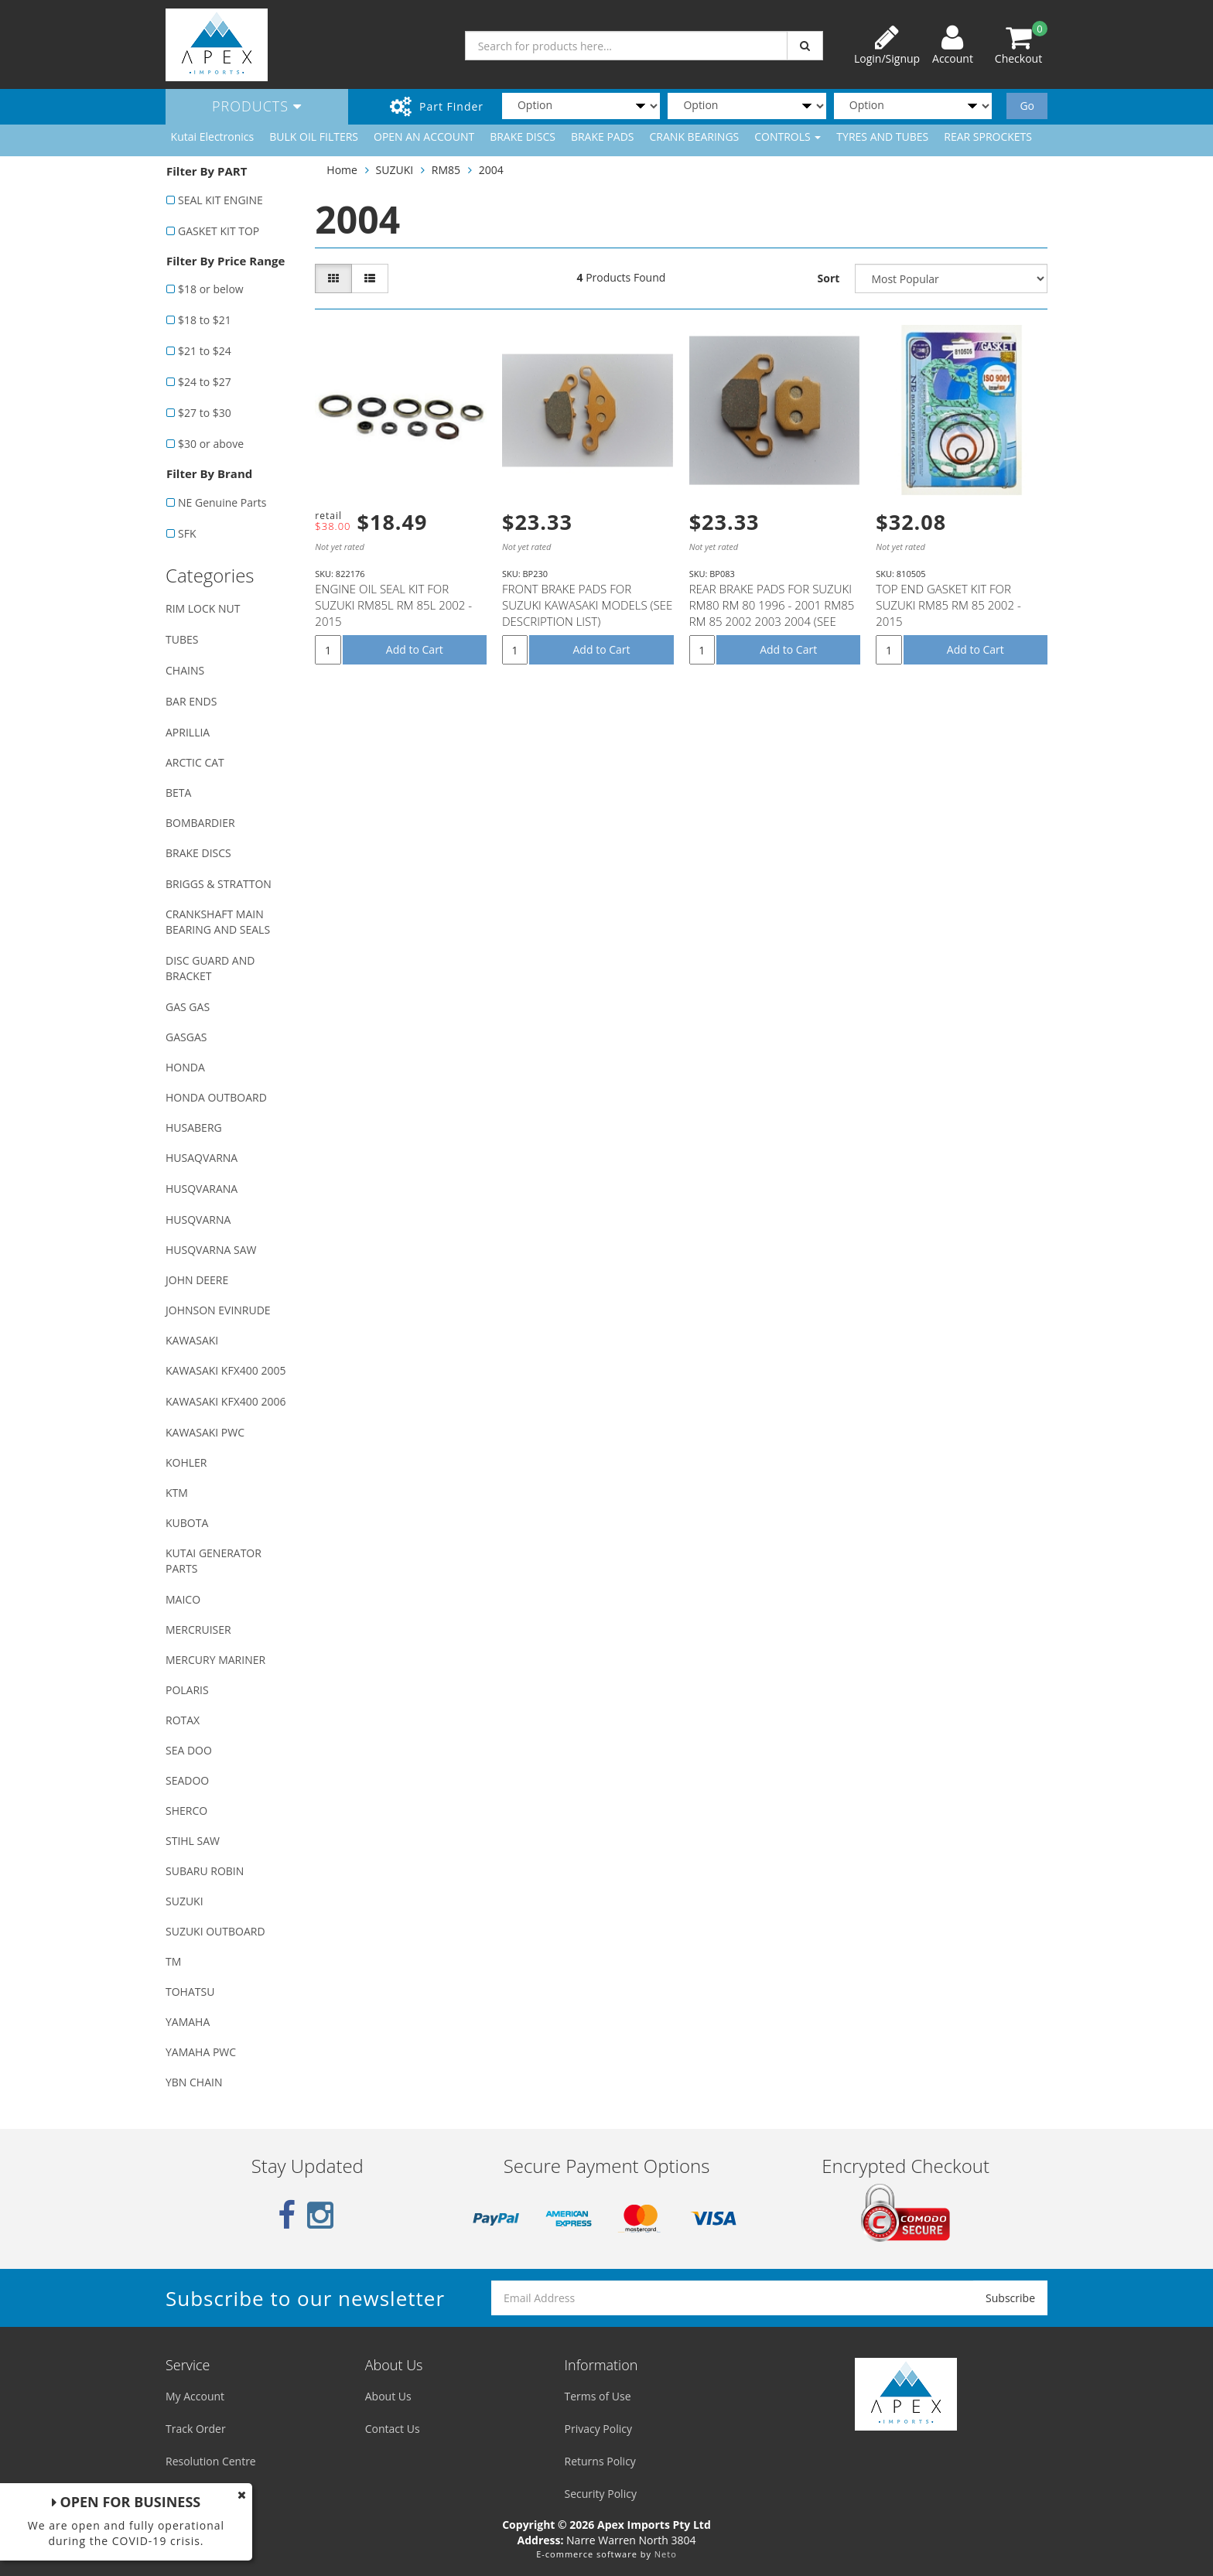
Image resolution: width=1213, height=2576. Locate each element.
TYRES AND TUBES (882, 136)
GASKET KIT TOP (218, 231)
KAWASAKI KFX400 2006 (225, 1401)
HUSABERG (194, 1127)
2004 (491, 169)
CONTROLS (787, 136)
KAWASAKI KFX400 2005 (225, 1370)
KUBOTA (187, 1522)
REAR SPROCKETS (988, 136)
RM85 (446, 169)
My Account (195, 2396)
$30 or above (211, 443)
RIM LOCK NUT (203, 608)
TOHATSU (190, 1991)
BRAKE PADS (602, 136)
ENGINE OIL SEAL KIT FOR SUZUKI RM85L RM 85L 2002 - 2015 (393, 605)
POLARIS (187, 1690)
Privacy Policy (598, 2428)
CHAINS (185, 670)
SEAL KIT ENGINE (220, 200)
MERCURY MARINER (215, 1659)
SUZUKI (184, 1901)
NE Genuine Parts (222, 502)
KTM (177, 1492)
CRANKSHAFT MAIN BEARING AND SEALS (218, 922)
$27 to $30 (204, 412)
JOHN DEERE (197, 1280)
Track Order (196, 2428)
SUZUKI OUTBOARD (215, 1931)
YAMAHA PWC (201, 2052)
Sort (829, 278)
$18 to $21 (204, 320)
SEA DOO (189, 1750)
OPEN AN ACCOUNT (424, 136)
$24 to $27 (204, 381)
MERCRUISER (198, 1629)
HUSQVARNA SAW (211, 1249)
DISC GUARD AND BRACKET (210, 968)
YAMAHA (188, 2021)
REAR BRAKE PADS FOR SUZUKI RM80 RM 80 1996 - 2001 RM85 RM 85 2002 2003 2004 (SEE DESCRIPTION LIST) (772, 613)
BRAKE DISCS (522, 136)
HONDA (185, 1067)
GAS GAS (188, 1006)
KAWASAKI (192, 1340)
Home (341, 169)
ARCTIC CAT (195, 762)
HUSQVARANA (201, 1188)
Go (1027, 105)
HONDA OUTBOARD (216, 1097)
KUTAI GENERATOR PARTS (213, 1561)
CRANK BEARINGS (695, 136)
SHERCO (186, 1810)
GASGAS (186, 1037)
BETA (178, 792)
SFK (187, 533)
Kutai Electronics (213, 136)
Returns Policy (600, 2461)
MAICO (183, 1599)
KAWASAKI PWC (205, 1432)
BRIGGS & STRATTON (219, 883)
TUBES (182, 639)
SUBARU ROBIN (205, 1871)
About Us (388, 2396)
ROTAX (183, 1720)
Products (257, 106)
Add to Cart (414, 649)
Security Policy (601, 2493)
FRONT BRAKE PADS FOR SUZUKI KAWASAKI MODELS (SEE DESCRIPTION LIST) (587, 605)
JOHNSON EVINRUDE (218, 1310)
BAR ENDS (191, 701)
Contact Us (392, 2428)
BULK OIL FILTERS (313, 136)
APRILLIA (188, 732)
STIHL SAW (193, 1840)
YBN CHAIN (194, 2082)
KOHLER (186, 1462)
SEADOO (187, 1780)
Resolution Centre (211, 2461)
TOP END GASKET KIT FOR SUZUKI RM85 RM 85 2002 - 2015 (948, 605)
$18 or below (211, 289)
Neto (665, 2554)
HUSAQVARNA (201, 1157)
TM (173, 1961)
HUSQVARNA (198, 1219)
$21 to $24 (204, 350)
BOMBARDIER (200, 822)
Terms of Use (598, 2396)
